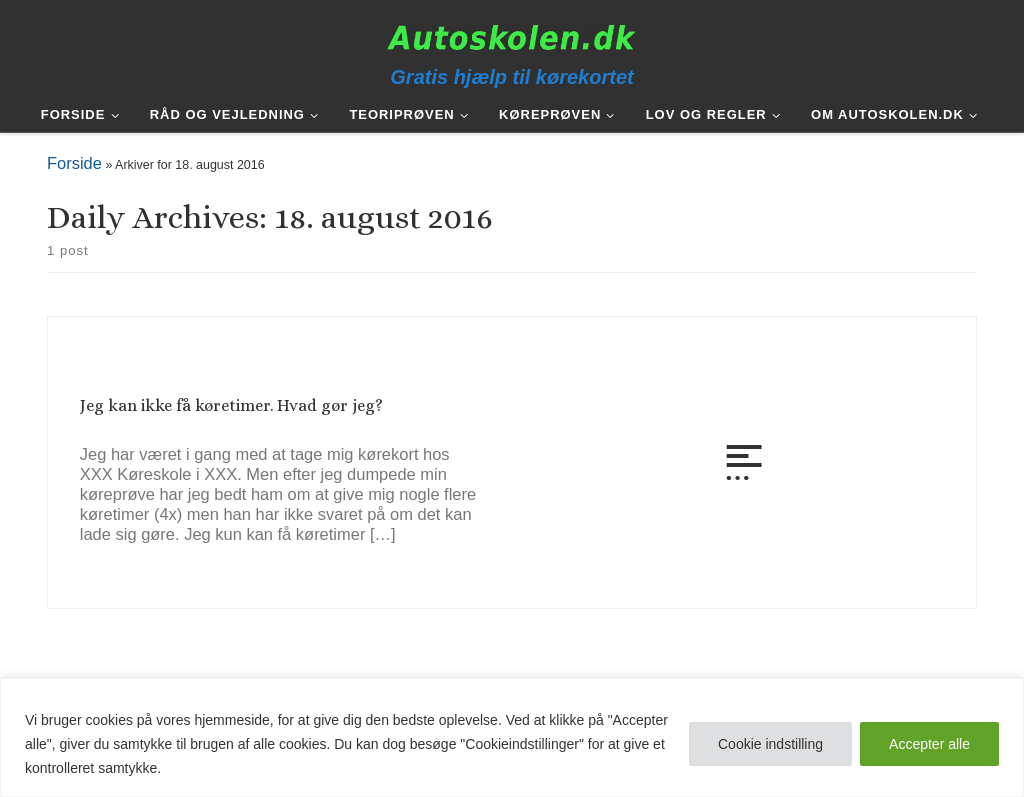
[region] (512, 737)
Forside (74, 163)
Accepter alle (929, 744)
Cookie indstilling (770, 744)
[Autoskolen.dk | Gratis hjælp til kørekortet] (512, 36)
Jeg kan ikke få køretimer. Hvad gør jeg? (231, 405)
